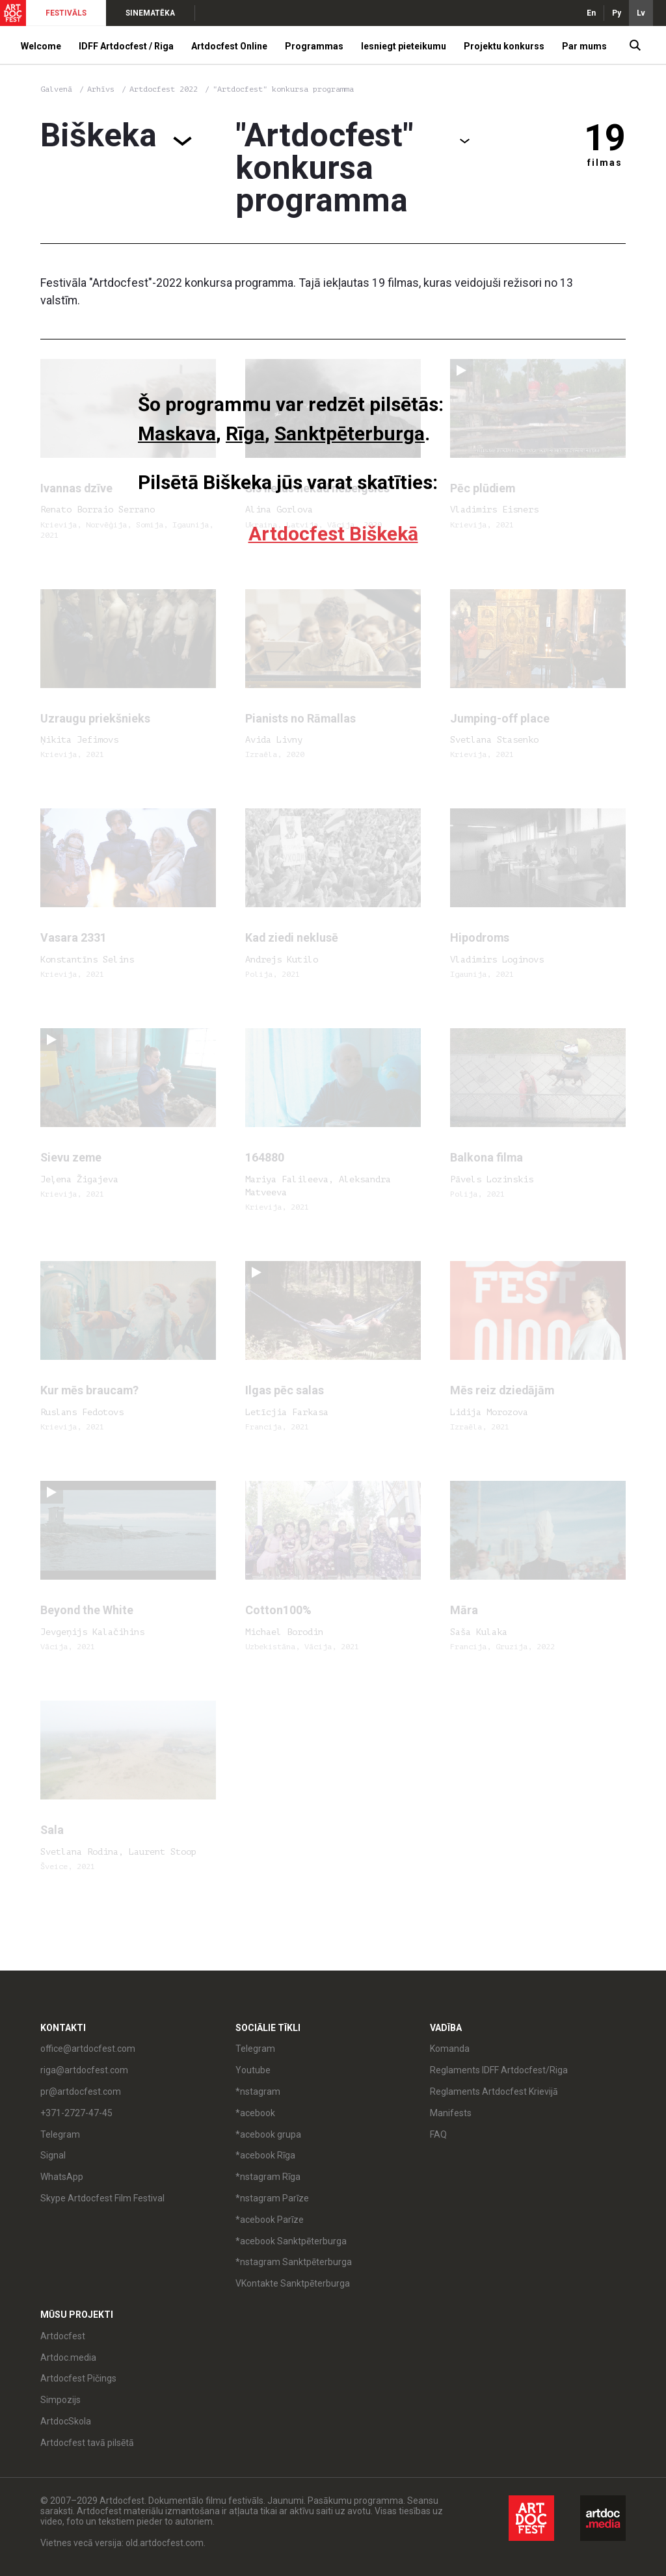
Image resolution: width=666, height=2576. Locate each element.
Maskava (177, 433)
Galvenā (56, 89)
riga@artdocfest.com (84, 2070)
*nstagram (257, 2091)
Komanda (450, 2048)
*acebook (255, 2113)
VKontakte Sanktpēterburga (292, 2283)
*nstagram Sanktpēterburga (293, 2262)
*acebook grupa (268, 2134)
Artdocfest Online (229, 46)
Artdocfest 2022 (165, 89)
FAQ (438, 2134)
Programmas (314, 46)
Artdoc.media (68, 2357)
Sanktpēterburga (349, 433)
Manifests (451, 2113)
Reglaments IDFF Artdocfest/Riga (499, 2070)
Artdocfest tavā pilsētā (87, 2442)
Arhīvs (100, 89)
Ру (616, 13)
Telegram (60, 2134)
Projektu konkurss (504, 46)
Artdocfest (62, 2336)
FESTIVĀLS (66, 13)
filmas (604, 162)
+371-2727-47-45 (76, 2113)
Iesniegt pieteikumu (403, 46)
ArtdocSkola (65, 2421)
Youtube (253, 2070)
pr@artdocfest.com (80, 2091)
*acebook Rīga (265, 2155)
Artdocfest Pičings (78, 2378)
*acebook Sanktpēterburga (291, 2241)
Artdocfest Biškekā (333, 533)
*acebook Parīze (269, 2219)
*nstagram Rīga (267, 2176)
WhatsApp (61, 2176)
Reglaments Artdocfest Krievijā (494, 2091)
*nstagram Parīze (272, 2198)
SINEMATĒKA (150, 13)
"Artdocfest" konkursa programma (283, 89)
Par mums (584, 46)
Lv (641, 13)
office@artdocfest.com (87, 2048)
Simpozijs (60, 2400)
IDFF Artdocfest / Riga (126, 46)
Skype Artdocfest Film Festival (102, 2198)
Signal (53, 2155)
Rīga (245, 433)
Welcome (41, 46)
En (591, 13)
